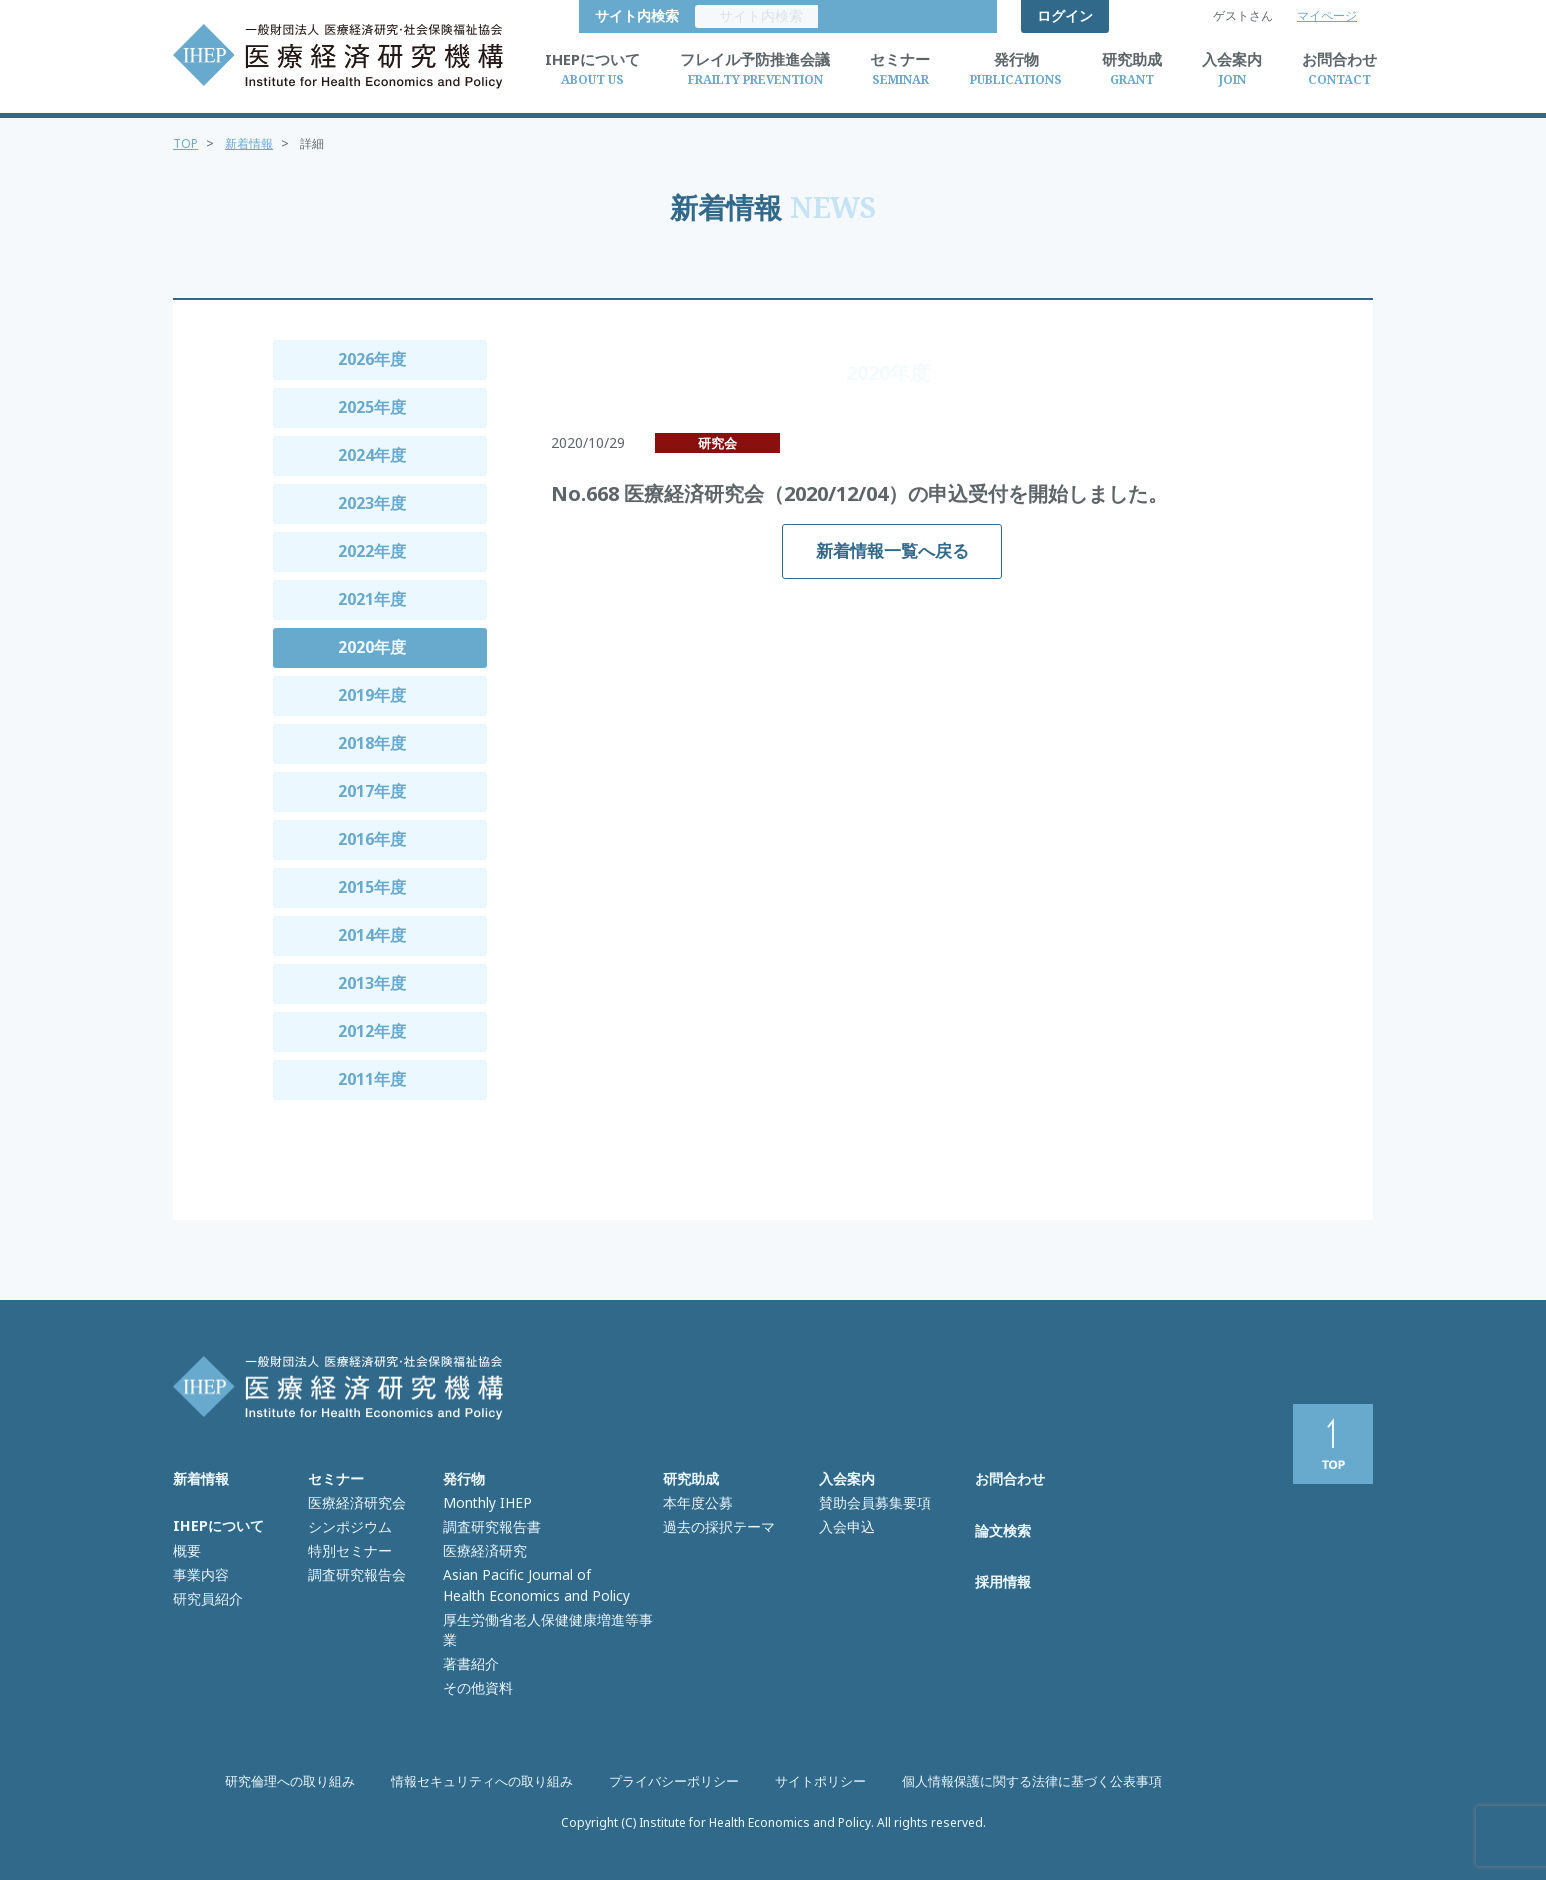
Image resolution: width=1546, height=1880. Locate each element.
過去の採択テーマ (715, 1521)
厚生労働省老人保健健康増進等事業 (547, 1604)
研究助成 (691, 1478)
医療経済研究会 (353, 1500)
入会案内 (847, 1478)
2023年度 (372, 503)
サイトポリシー (813, 1781)
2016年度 (372, 839)
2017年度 (372, 791)
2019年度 (372, 695)
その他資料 (475, 1646)
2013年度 (372, 983)
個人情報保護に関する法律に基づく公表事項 (1011, 1781)
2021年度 (372, 599)
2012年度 (372, 1031)
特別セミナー (347, 1542)
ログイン (1065, 15)
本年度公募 (695, 1500)
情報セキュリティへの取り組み (495, 1781)
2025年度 (372, 407)
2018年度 (372, 743)
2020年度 (372, 647)
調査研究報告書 (488, 1521)
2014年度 (372, 935)
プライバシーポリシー (675, 1781)
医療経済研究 (482, 1542)
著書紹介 (469, 1625)
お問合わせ (1010, 1478)
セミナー (336, 1478)
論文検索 (1003, 1532)
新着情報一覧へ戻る (892, 550)
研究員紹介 (205, 1588)
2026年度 (372, 359)
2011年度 (372, 1079)
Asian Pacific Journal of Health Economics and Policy (528, 1573)
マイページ (1327, 15)
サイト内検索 (939, 15)
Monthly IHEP (483, 1500)
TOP (186, 143)
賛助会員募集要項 (871, 1500)
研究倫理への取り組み (315, 1781)
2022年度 (372, 551)
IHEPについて (218, 1524)
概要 (186, 1547)
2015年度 (372, 887)
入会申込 (845, 1521)
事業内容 (199, 1568)
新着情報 (253, 143)
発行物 (464, 1478)
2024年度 (372, 455)
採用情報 (1003, 1587)
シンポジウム (347, 1521)
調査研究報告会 (353, 1563)
